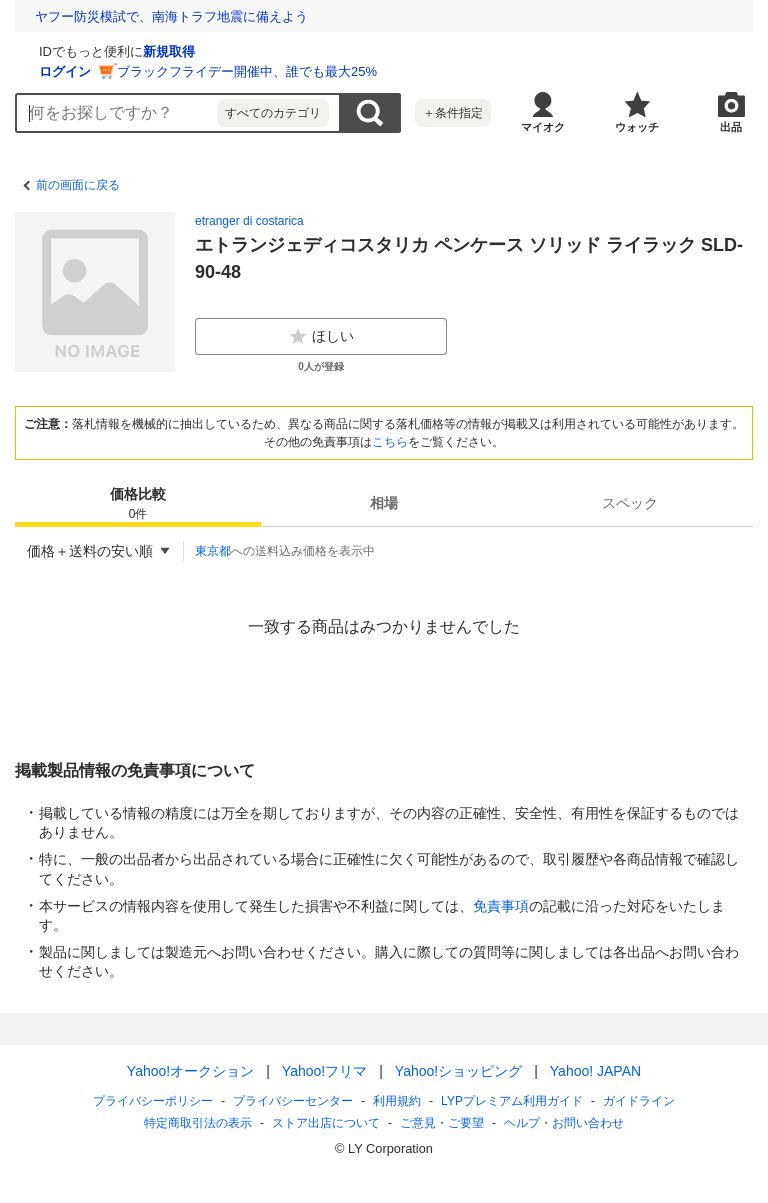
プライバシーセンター (293, 1101)
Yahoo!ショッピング (458, 1071)
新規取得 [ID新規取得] (407, 51)
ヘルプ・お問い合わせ (564, 1123)
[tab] (138, 503)
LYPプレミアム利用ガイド (512, 1101)
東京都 (213, 551)
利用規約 (397, 1101)
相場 (384, 503)
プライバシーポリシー (153, 1101)
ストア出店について (326, 1123)
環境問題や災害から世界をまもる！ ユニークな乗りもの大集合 (223, 16)
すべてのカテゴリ (273, 113)
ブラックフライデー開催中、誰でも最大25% (485, 71)
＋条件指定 (453, 113)
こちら (390, 442)
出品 (731, 127)
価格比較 (138, 504)
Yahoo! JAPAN (595, 1071)
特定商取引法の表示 (198, 1123)
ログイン (303, 71)
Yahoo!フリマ (324, 1071)
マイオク (543, 127)
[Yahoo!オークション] (141, 49)
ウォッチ (637, 127)
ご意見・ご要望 (442, 1123)
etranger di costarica (249, 221)
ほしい (321, 337)
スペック (630, 503)
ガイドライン (639, 1101)
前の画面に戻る (78, 185)
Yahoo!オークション (190, 1071)
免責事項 (501, 906)
